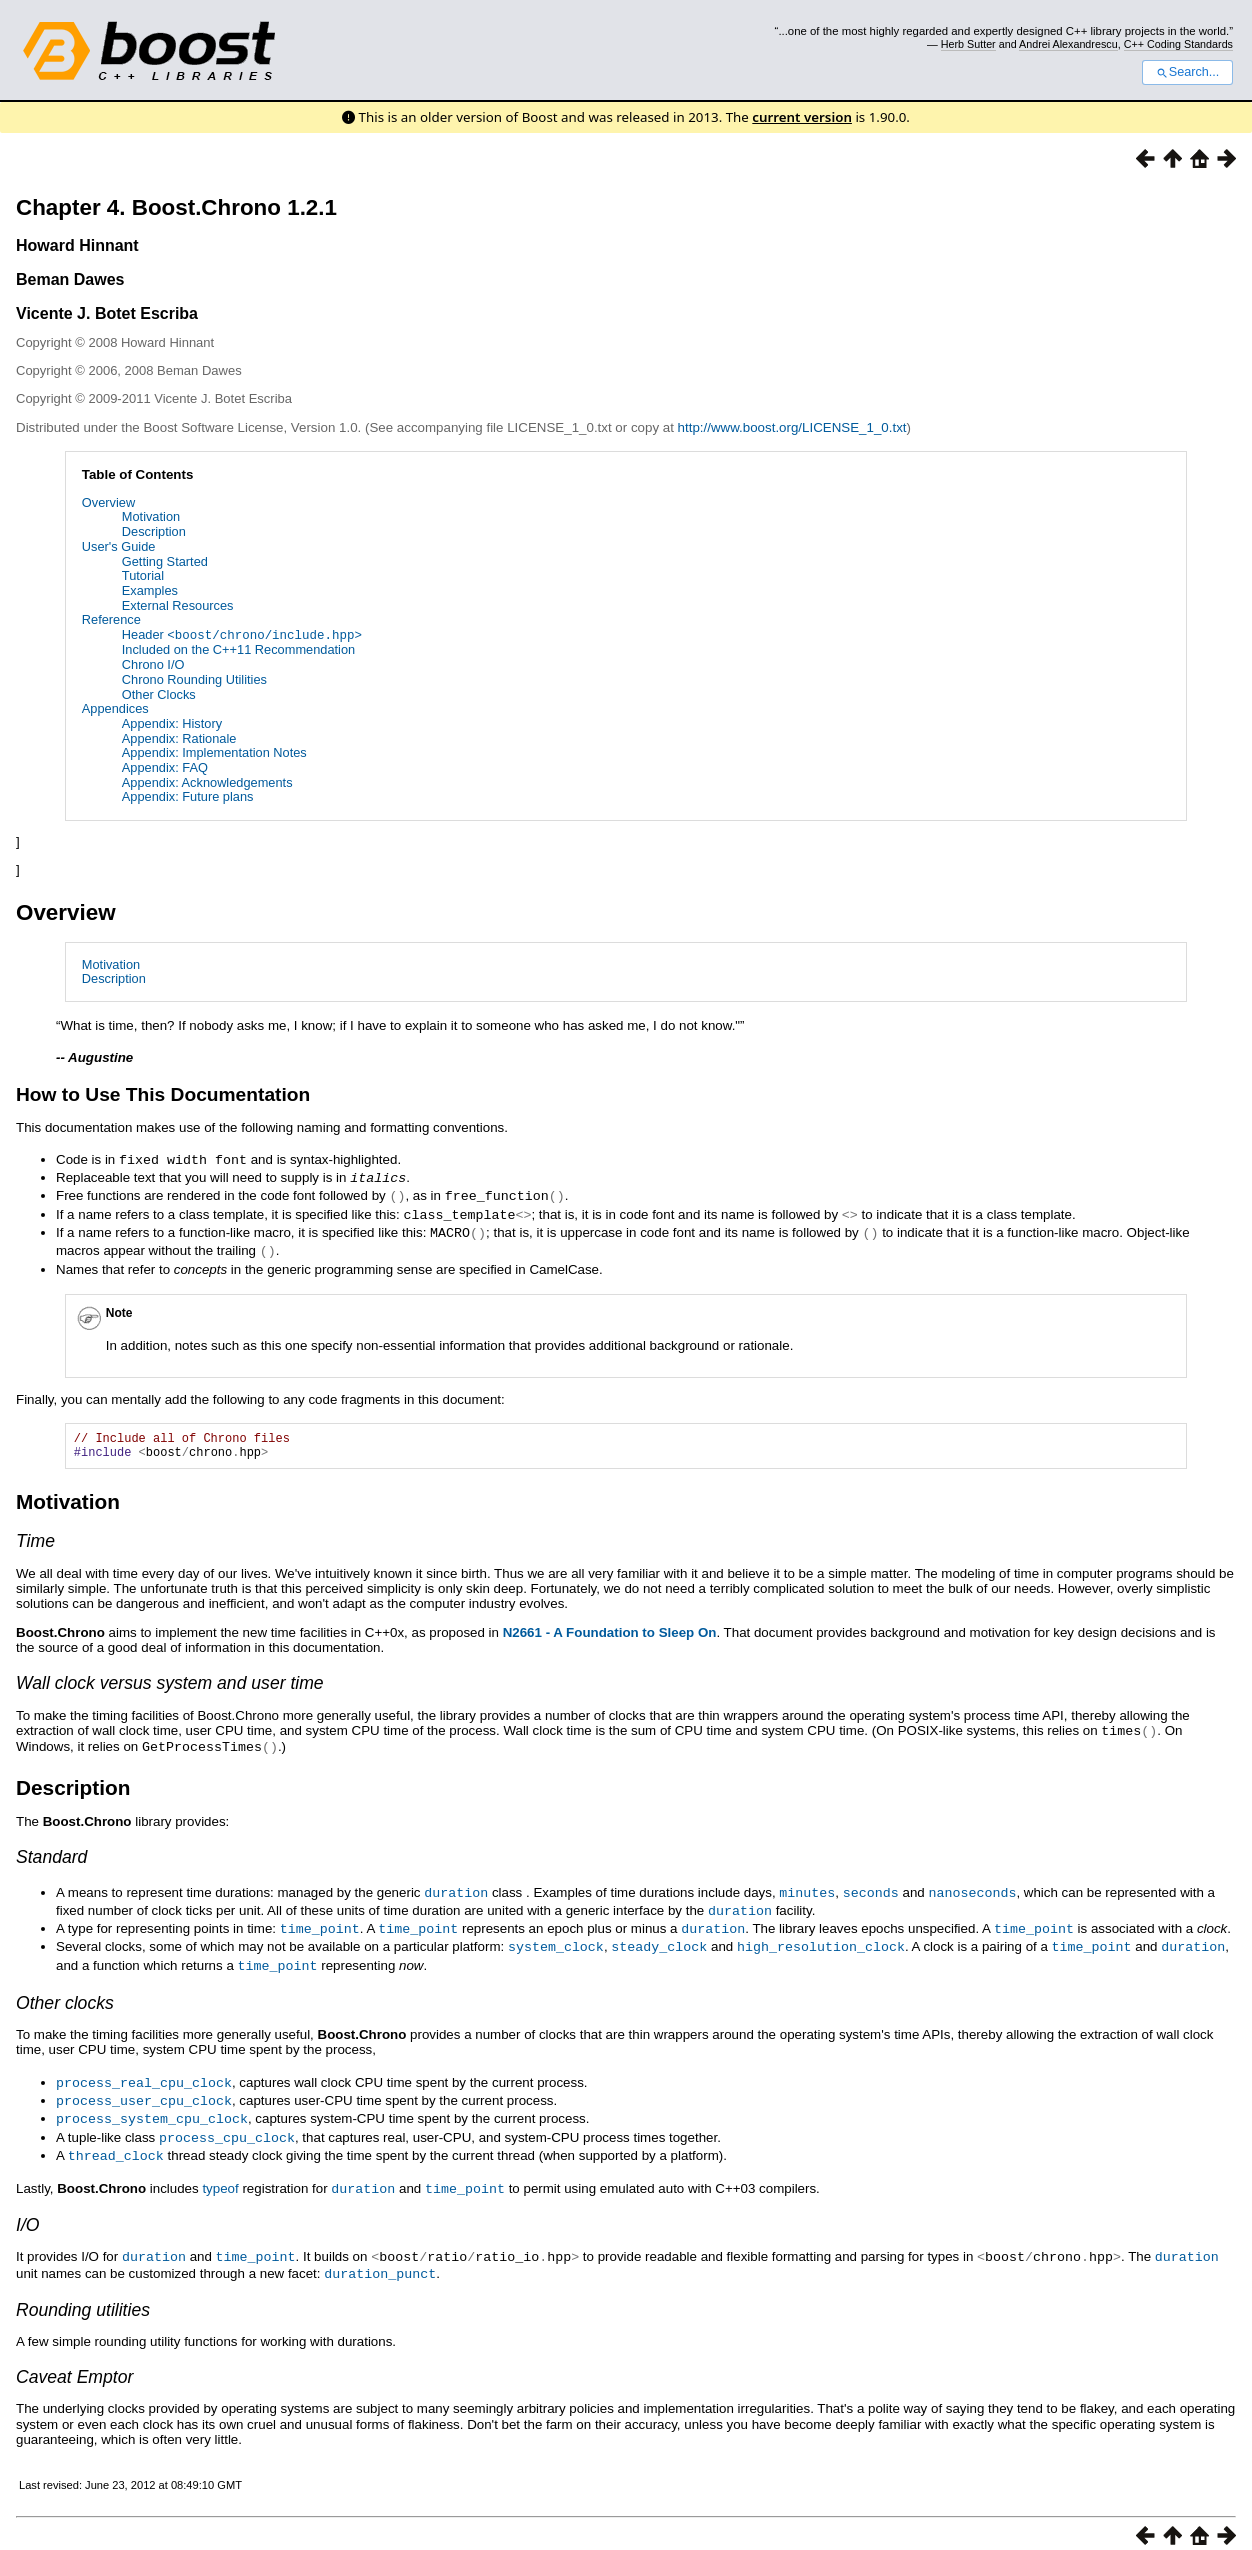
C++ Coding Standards (1178, 44)
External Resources (178, 605)
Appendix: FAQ (165, 766)
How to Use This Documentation (163, 1094)
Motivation (151, 516)
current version (802, 117)
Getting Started (165, 561)
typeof (220, 2176)
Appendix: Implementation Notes (214, 752)
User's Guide (119, 546)
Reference (111, 619)
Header (242, 634)
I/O (27, 2211)
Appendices (115, 708)
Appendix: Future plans (188, 796)
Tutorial (143, 575)
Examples (150, 590)
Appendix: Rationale (179, 737)
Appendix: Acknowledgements (207, 781)
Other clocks (65, 1995)
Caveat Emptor (74, 2361)
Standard (51, 1854)
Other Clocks (159, 693)
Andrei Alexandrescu (1068, 44)
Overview (108, 502)
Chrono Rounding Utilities (194, 678)
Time (35, 1541)
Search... (1187, 72)
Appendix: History (172, 722)
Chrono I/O (153, 663)
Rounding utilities (83, 2294)
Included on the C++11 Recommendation (238, 649)
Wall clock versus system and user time (170, 1683)
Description (154, 531)
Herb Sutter (968, 44)
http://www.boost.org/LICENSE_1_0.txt (792, 427)
